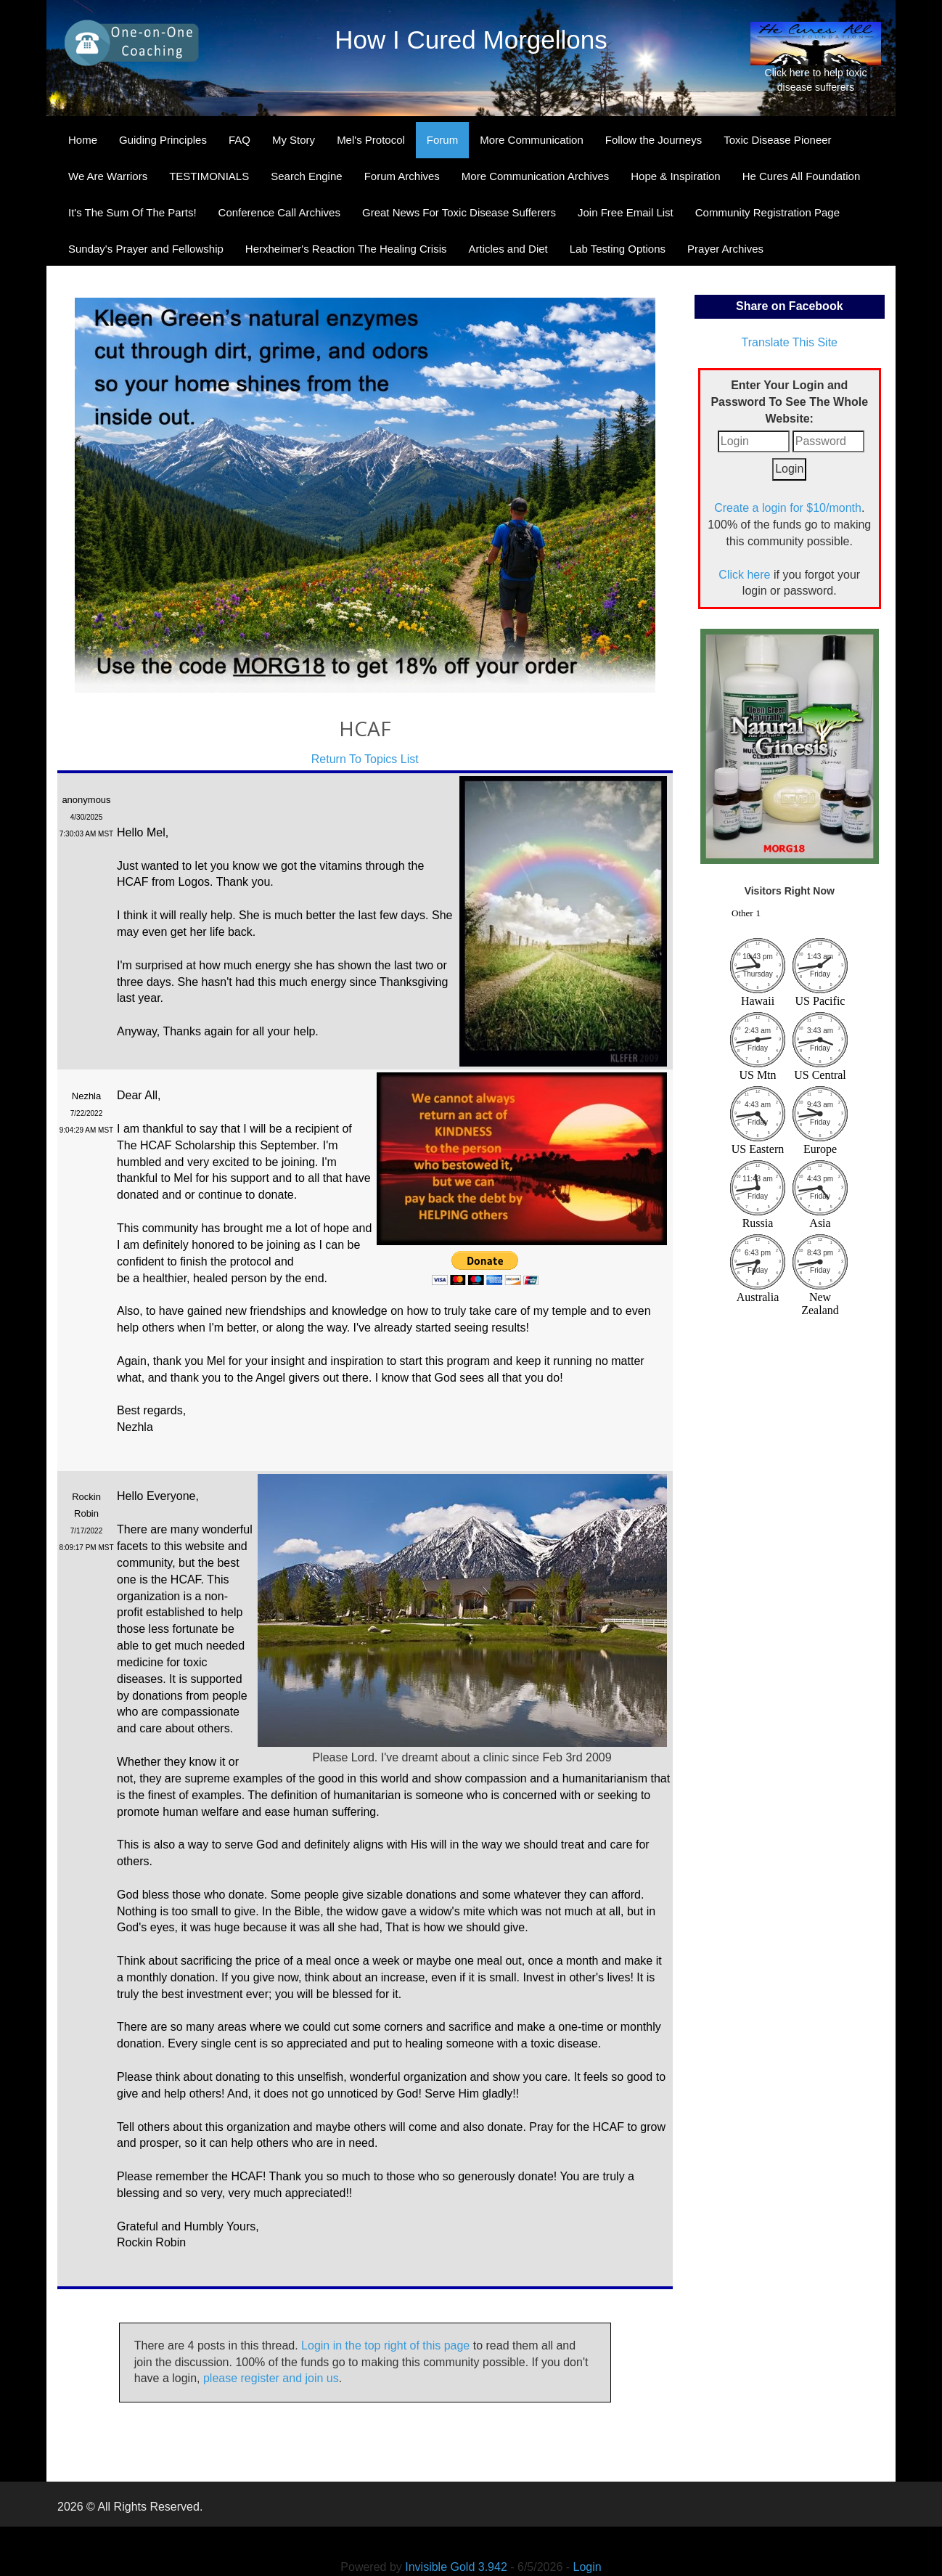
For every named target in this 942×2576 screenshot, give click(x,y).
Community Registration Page (767, 212)
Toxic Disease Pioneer (777, 140)
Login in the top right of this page (385, 2345)
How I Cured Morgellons (471, 39)
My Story (293, 140)
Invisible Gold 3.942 (457, 2567)
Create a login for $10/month (787, 508)
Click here (744, 574)
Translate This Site (790, 342)
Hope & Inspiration (675, 176)
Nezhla (86, 1096)
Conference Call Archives (279, 212)
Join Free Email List (625, 212)
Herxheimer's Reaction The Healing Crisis (346, 248)
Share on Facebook (789, 306)
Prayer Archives (725, 248)
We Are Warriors (107, 176)
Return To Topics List (365, 759)
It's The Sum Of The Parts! (132, 212)
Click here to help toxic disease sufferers (815, 57)
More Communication (531, 140)
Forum (442, 140)
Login (587, 2567)
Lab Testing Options (617, 248)
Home (82, 140)
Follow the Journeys (653, 140)
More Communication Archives (535, 176)
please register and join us (271, 2378)
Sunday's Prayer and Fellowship (146, 248)
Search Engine (306, 176)
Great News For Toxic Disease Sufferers (459, 212)
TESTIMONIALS (209, 176)
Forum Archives (402, 176)
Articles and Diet (508, 248)
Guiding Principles (163, 140)
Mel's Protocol (371, 140)
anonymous (86, 799)
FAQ (239, 140)
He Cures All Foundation (801, 176)
